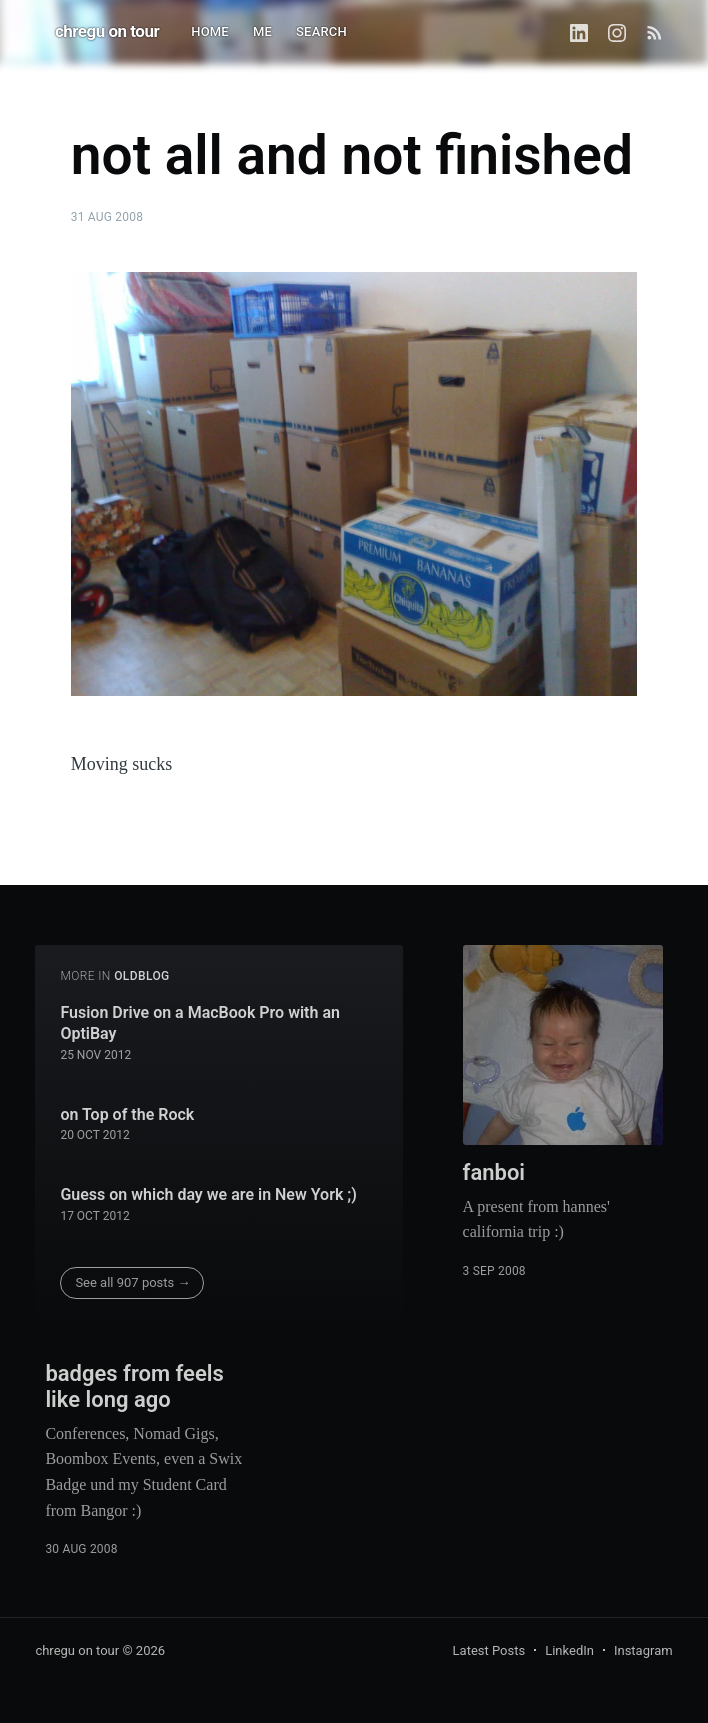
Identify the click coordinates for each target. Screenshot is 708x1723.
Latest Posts (489, 1650)
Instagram (643, 1650)
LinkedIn (569, 1650)
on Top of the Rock (127, 1114)
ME (262, 31)
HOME (210, 31)
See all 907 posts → (132, 1282)
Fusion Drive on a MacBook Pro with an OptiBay (200, 1023)
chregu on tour (107, 31)
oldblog (142, 976)
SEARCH (321, 31)
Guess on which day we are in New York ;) (208, 1194)
